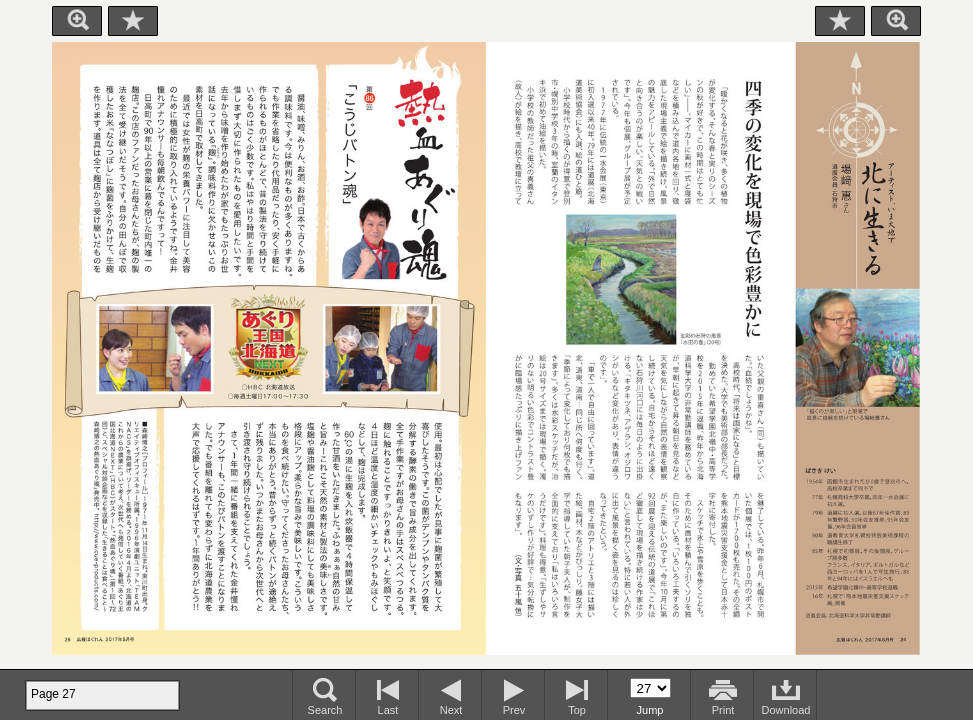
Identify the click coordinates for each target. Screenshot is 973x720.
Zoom (77, 21)
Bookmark (133, 21)
